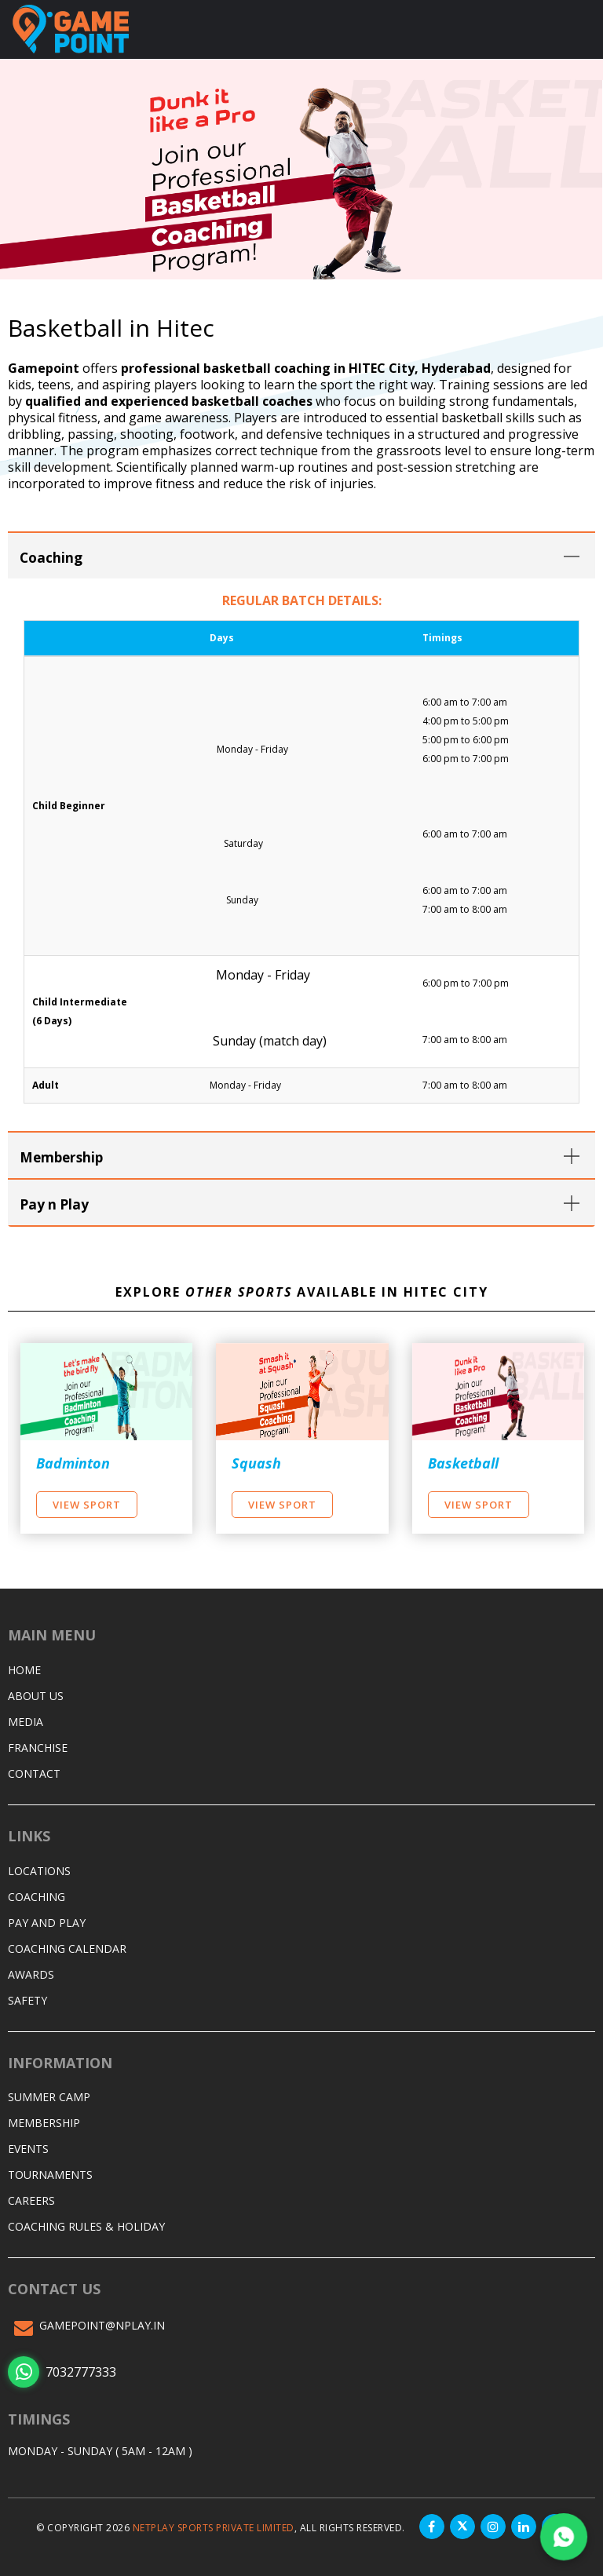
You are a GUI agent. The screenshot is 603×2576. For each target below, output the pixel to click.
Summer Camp (49, 2094)
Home (24, 1667)
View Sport (87, 1502)
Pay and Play (47, 1920)
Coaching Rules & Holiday (86, 2224)
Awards (31, 1972)
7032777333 (62, 2369)
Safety (27, 1997)
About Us (36, 1693)
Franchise (38, 1745)
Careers (31, 2198)
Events (28, 2146)
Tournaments (50, 2172)
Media (25, 1719)
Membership (44, 2120)
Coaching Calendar (67, 1946)
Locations (39, 1868)
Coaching (36, 1894)
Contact (34, 1771)
